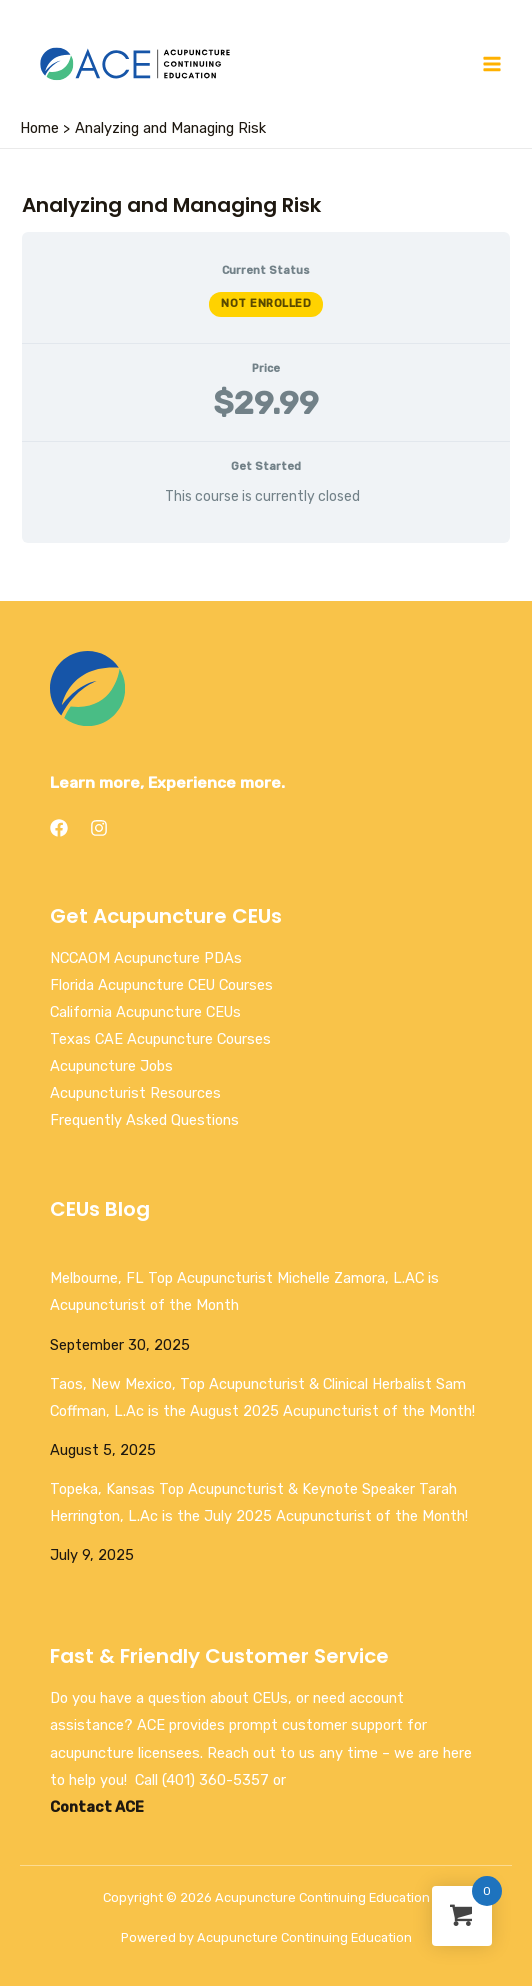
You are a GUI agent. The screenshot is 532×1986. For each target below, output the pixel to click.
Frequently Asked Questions (144, 1120)
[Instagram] (99, 828)
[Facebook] (59, 828)
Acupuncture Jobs (111, 1066)
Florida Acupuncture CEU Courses (161, 985)
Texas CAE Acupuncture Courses (160, 1039)
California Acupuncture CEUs (145, 1012)
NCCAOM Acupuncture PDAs (146, 958)
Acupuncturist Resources (135, 1093)
